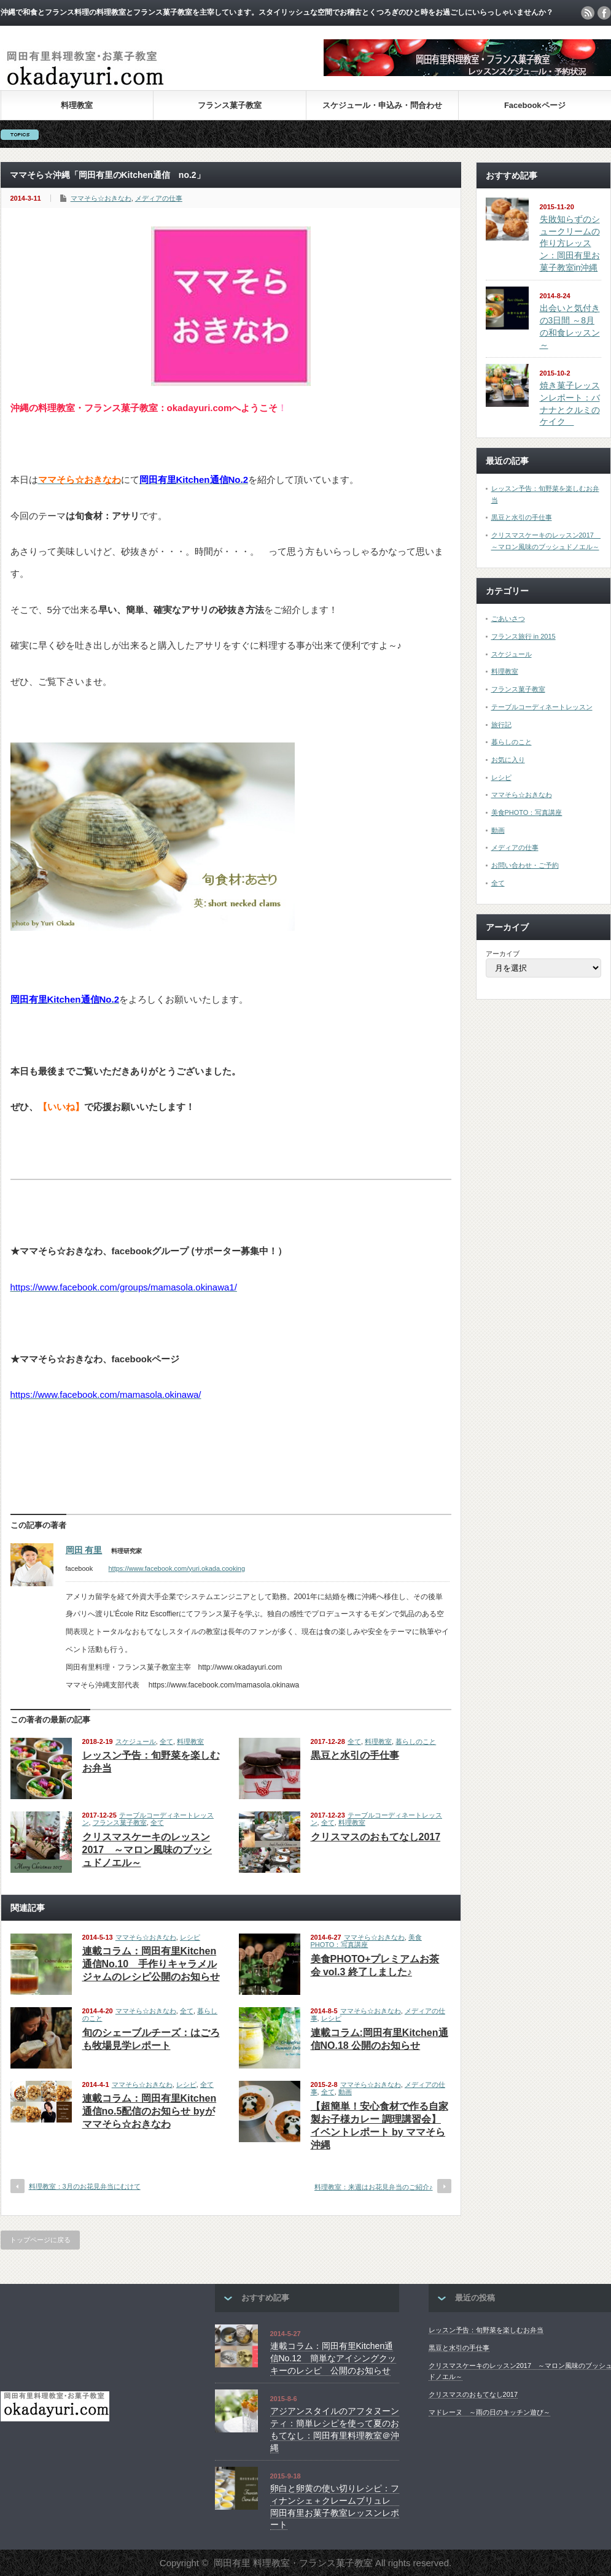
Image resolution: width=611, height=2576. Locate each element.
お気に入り (508, 759)
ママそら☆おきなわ (101, 198)
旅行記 (501, 724)
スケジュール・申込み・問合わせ (382, 105)
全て (166, 1741)
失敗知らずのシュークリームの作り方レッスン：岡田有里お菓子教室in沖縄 (570, 243)
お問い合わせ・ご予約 (525, 865)
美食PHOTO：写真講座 (366, 1941)
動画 (345, 2092)
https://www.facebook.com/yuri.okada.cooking (177, 1568)
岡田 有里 (84, 1550)
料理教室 (77, 105)
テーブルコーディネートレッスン (542, 707)
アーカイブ (503, 953)
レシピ (190, 1937)
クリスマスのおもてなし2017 (376, 1837)
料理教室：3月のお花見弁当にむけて (85, 2186)
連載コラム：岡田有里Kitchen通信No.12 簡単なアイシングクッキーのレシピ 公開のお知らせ (333, 2358)
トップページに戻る (40, 2239)
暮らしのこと (415, 1741)
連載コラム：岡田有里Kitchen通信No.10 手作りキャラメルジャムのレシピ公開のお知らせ (151, 1964)
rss (587, 13)
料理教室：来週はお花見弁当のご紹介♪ (373, 2187)
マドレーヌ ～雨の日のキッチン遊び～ (489, 2412)
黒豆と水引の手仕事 (355, 1755)
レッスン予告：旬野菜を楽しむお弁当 (486, 2330)
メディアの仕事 (158, 198)
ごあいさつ (508, 618)
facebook (604, 13)
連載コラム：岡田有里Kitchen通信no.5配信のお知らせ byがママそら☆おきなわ (149, 2111)
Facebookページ (535, 105)
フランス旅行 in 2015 (523, 636)
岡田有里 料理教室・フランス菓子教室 (293, 2563)
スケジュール (135, 1741)
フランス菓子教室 (230, 105)
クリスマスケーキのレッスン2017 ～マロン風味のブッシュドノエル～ (147, 1850)
